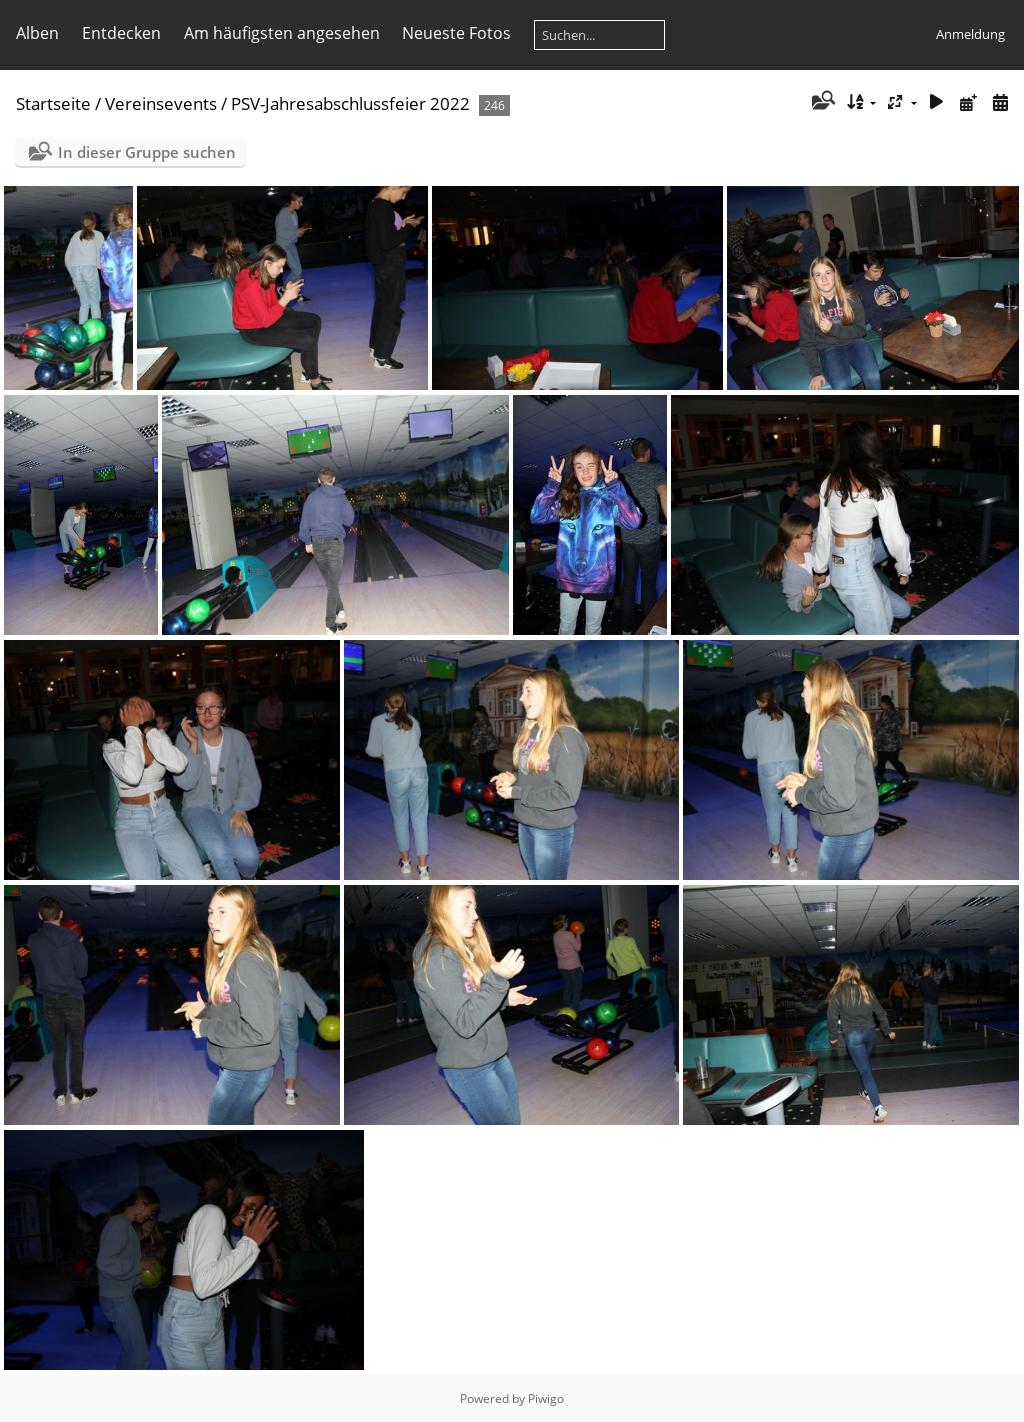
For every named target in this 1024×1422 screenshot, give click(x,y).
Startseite (53, 103)
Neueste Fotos (456, 33)
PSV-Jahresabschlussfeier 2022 (350, 103)
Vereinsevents (161, 103)
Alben (37, 33)
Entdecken (121, 33)
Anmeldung (970, 34)
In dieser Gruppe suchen (147, 152)
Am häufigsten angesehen (282, 33)
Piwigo (546, 1398)
